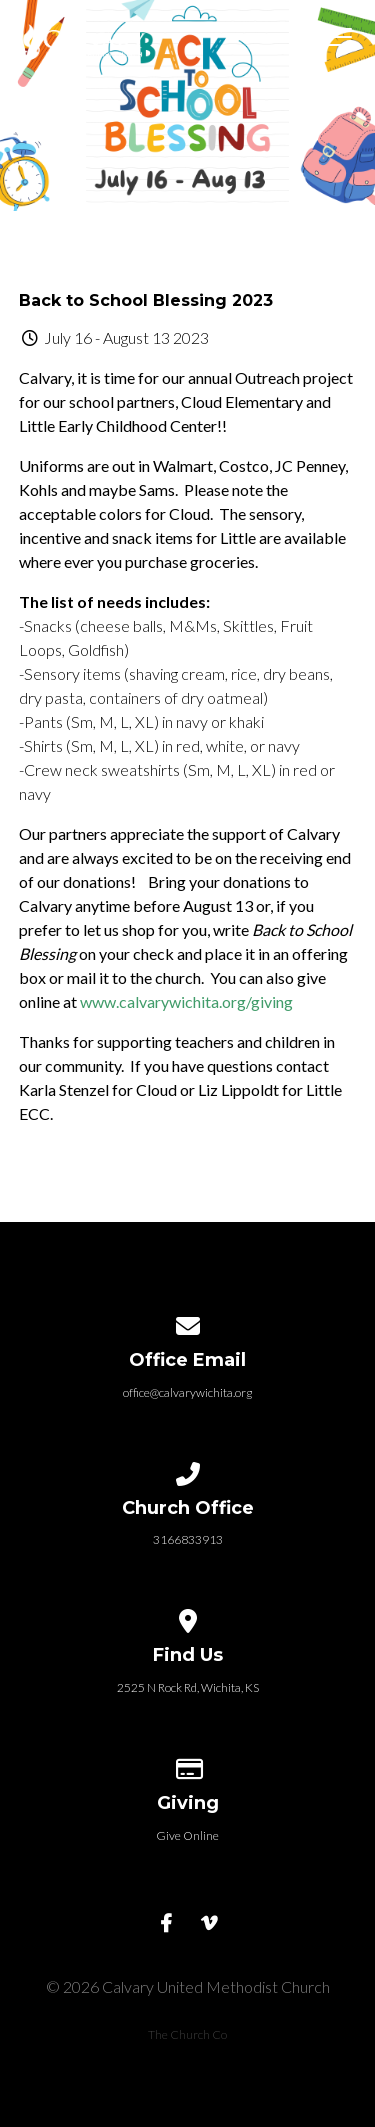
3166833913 (188, 1539)
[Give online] (188, 1765)
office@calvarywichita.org (187, 1392)
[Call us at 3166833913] (188, 1470)
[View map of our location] (188, 1617)
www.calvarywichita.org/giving (186, 1001)
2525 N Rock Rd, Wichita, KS (188, 1687)
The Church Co (187, 2034)
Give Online (187, 1835)
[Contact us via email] (188, 1322)
